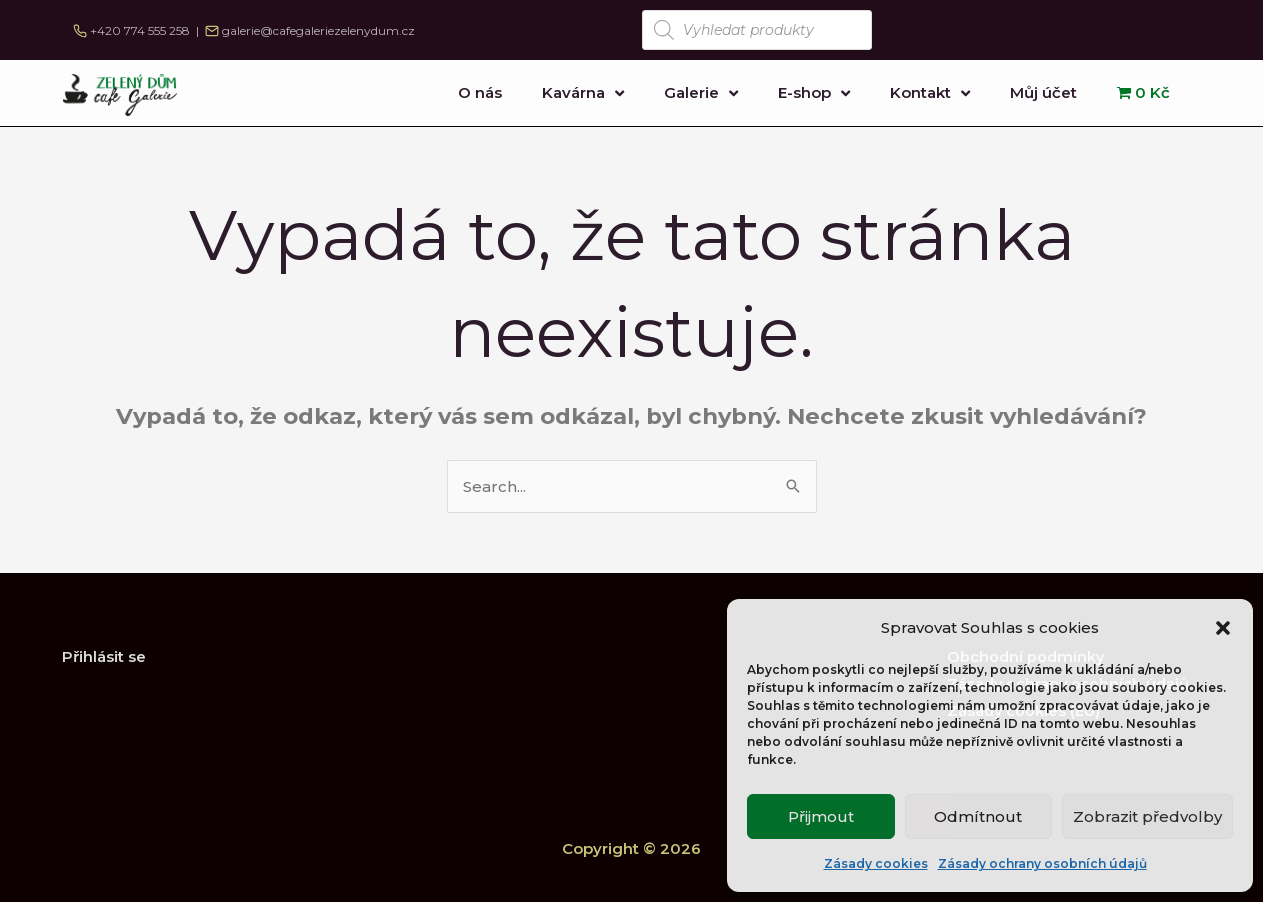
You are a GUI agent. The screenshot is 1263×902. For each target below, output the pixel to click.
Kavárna (583, 93)
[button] (1223, 628)
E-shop (814, 93)
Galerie (701, 93)
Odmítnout (978, 816)
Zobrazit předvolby (1147, 816)
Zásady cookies (876, 863)
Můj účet (1043, 92)
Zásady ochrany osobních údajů (1042, 863)
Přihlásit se (104, 656)
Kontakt (930, 93)
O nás (480, 92)
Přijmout (821, 816)
